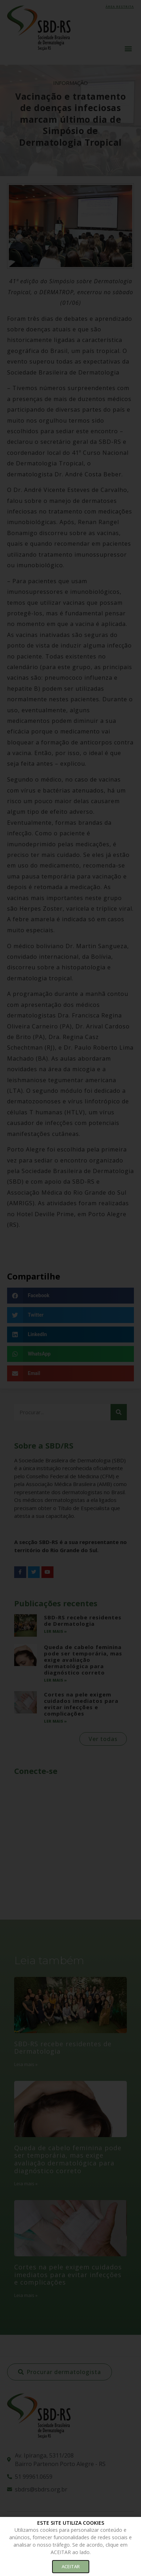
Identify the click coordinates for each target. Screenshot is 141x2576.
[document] (70, 1288)
